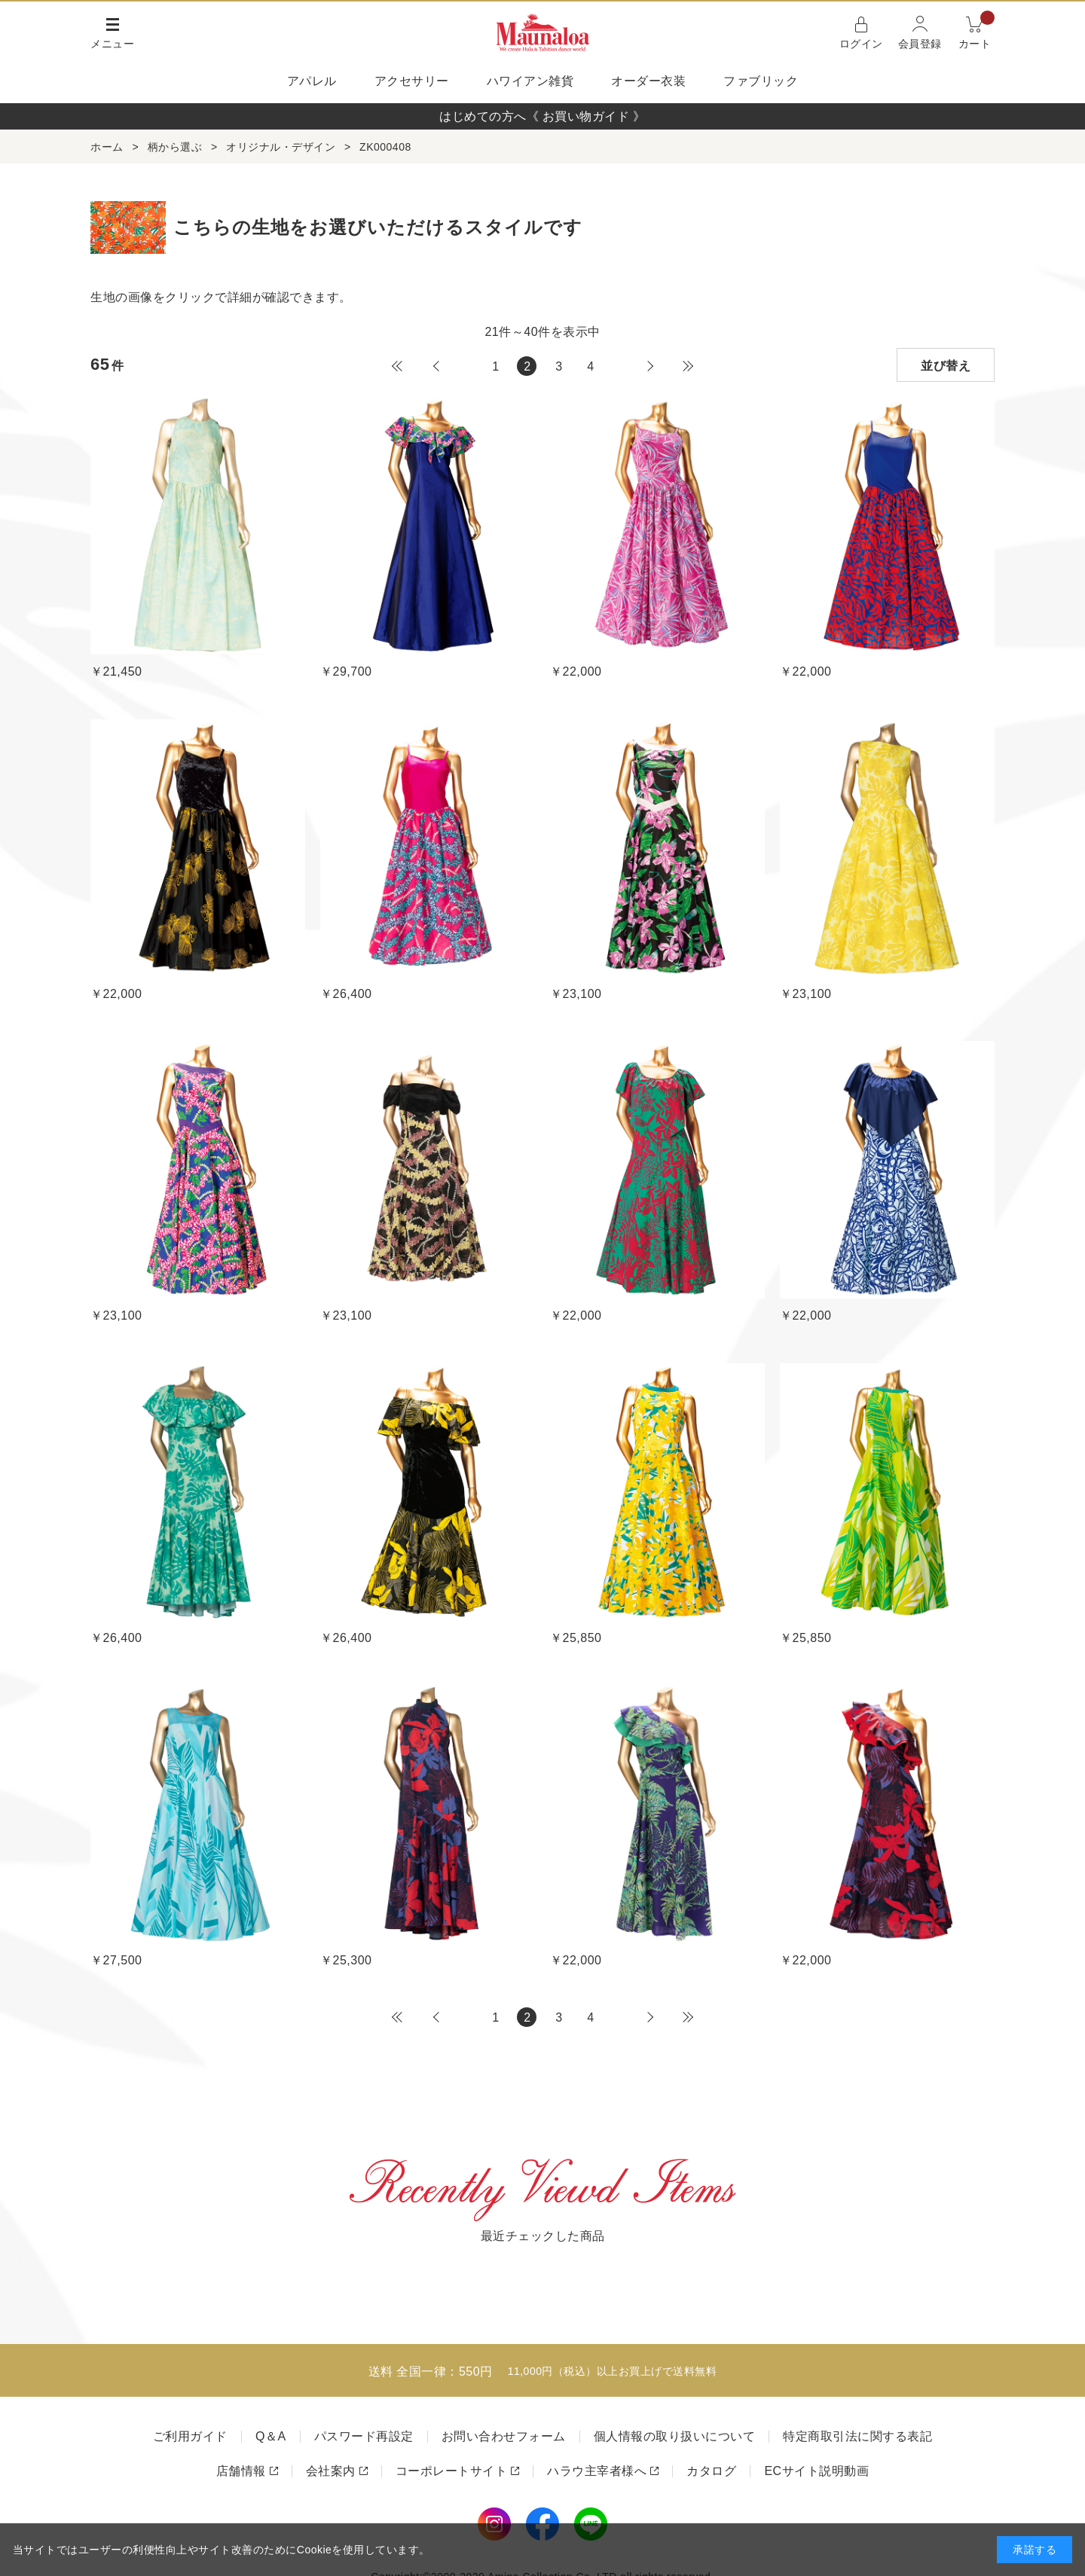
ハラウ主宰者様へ (596, 2471)
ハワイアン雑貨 (530, 81)
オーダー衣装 (648, 81)
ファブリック (760, 81)
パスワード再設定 (364, 2436)
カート (976, 31)
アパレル (312, 81)
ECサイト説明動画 (816, 2471)
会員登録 (920, 44)
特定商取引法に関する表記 (857, 2436)
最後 (688, 366)
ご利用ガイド (190, 2436)
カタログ (711, 2471)
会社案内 (331, 2471)
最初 (397, 366)
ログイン (861, 44)
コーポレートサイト (452, 2471)
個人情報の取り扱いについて (675, 2436)
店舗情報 (241, 2471)
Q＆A (270, 2436)
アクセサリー (411, 81)
